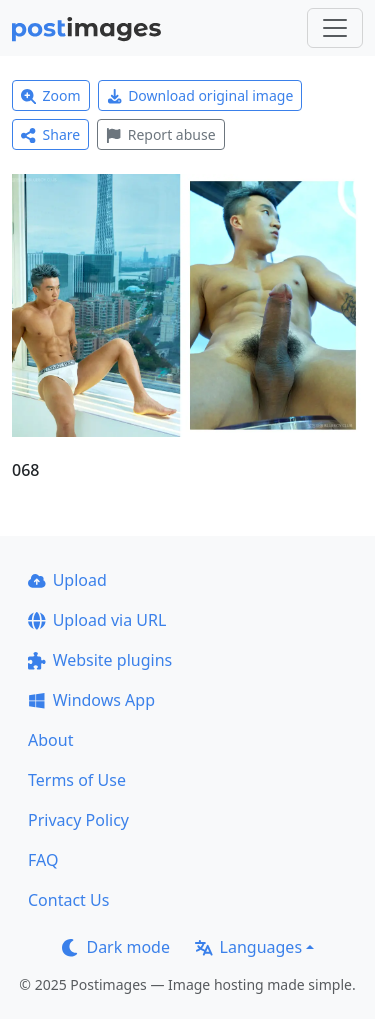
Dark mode (116, 947)
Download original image (200, 95)
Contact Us (68, 900)
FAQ (43, 860)
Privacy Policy (78, 820)
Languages (248, 947)
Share (50, 134)
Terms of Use (77, 780)
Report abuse (160, 134)
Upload (67, 580)
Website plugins (100, 660)
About (50, 740)
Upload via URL (97, 620)
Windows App (91, 700)
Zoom (51, 95)
